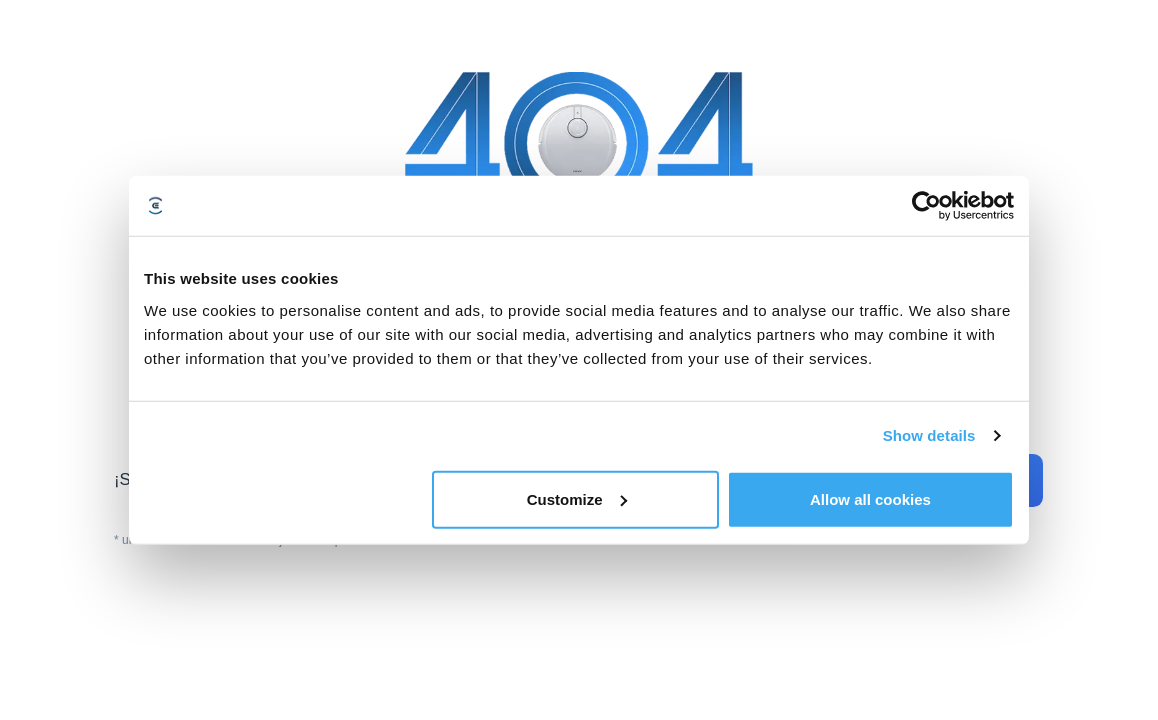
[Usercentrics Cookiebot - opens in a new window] (926, 206)
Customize (577, 498)
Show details (929, 435)
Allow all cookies (870, 498)
